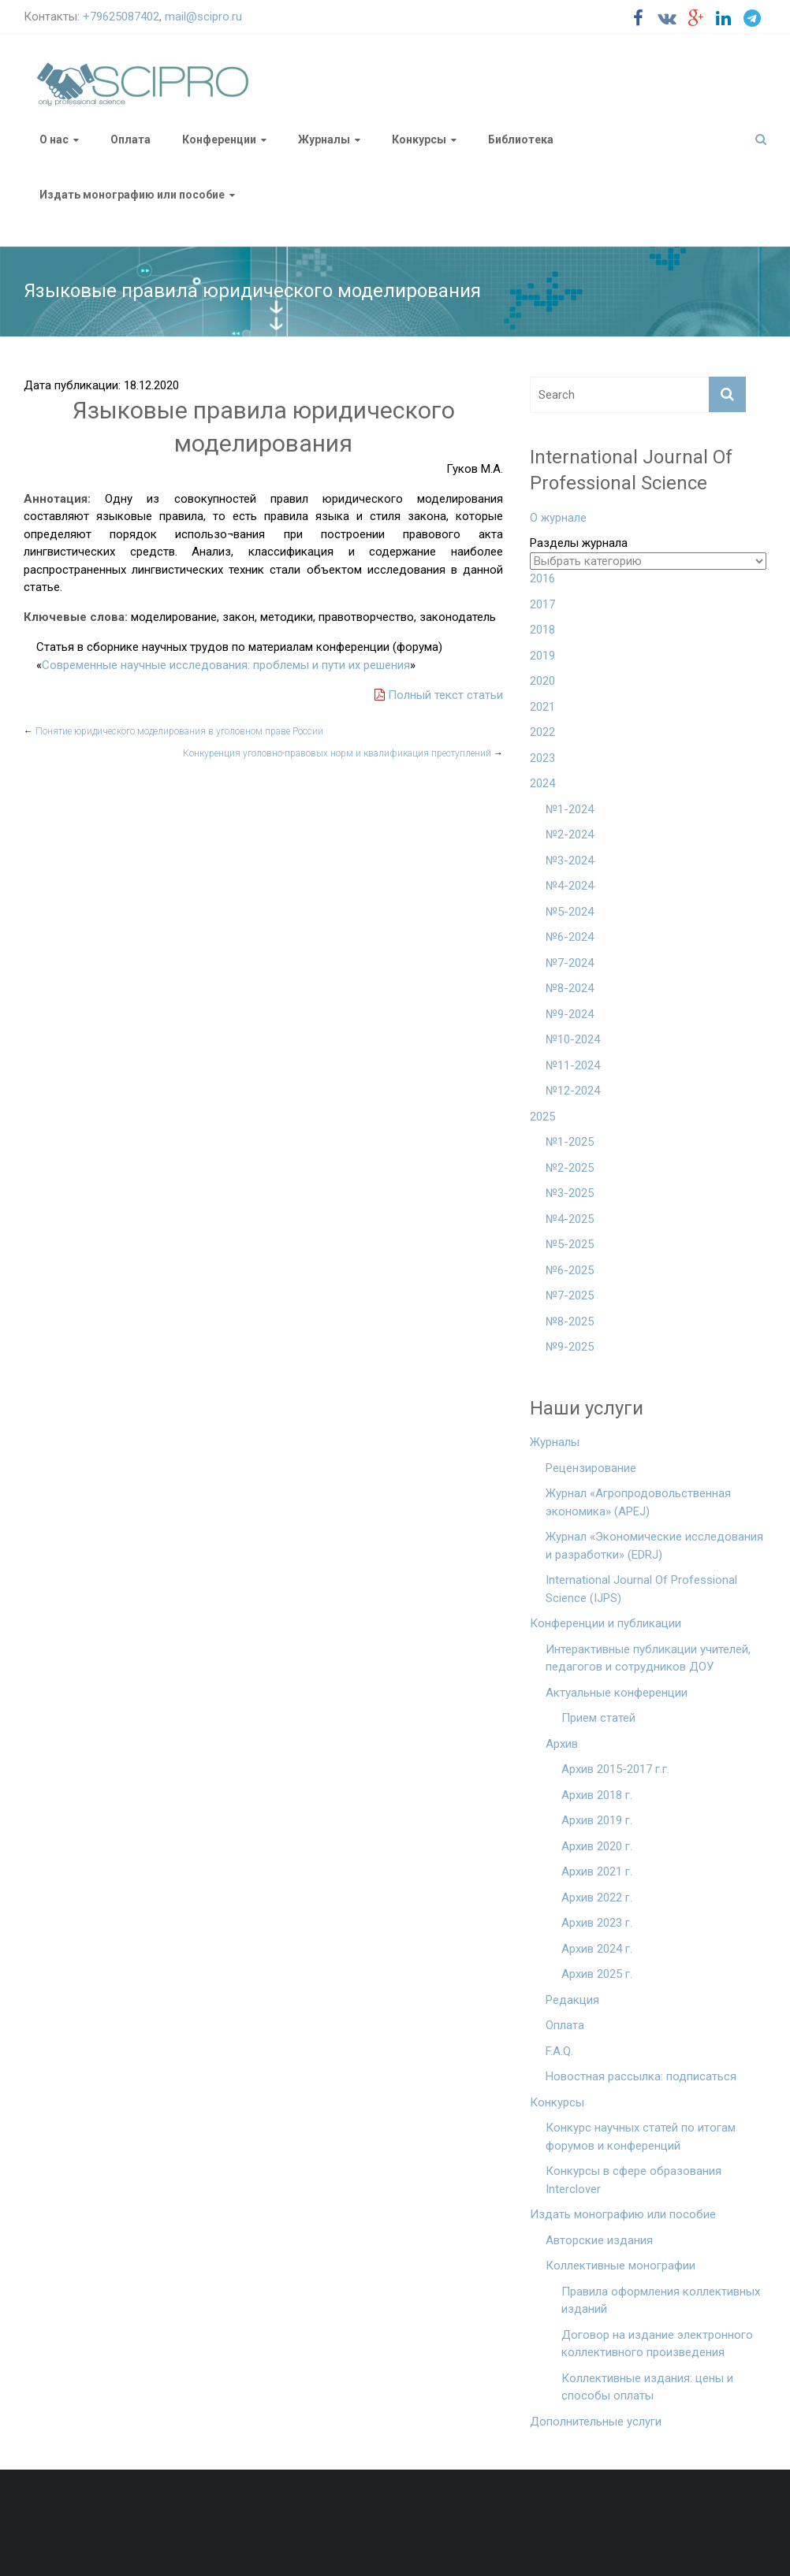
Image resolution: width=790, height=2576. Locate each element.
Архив (562, 1744)
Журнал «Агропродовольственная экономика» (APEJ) (638, 1502)
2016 (542, 578)
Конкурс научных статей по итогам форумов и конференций (641, 2137)
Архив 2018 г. (596, 1795)
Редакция (572, 2000)
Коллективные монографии (620, 2265)
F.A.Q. (559, 2051)
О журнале (558, 518)
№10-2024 (573, 1039)
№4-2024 (570, 886)
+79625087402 (121, 16)
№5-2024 (570, 912)
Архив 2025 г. (596, 1974)
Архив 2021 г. (596, 1871)
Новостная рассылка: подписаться (641, 2076)
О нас (54, 139)
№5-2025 (570, 1244)
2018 (542, 630)
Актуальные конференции (617, 1693)
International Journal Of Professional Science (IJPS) (641, 1589)
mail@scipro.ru (203, 16)
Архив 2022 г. (596, 1897)
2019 (542, 656)
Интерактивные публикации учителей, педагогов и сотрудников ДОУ (648, 1658)
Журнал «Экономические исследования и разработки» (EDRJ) (654, 1546)
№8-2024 (570, 988)
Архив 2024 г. (596, 1949)
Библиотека (520, 139)
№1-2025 (570, 1142)
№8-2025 (570, 1321)
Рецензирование (591, 1468)
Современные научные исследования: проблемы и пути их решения (226, 665)
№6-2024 (570, 937)
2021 (542, 707)
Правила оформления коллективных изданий (660, 2300)
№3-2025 (570, 1193)
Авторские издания (599, 2240)
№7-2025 (570, 1295)
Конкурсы (419, 139)
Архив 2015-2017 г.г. (615, 1769)
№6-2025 (570, 1270)
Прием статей (598, 1718)
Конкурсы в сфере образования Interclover (633, 2180)
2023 (542, 758)
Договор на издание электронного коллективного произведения (657, 2344)
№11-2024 (573, 1065)
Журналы (324, 139)
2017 (542, 604)
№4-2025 (570, 1219)
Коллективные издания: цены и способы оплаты (647, 2387)
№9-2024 (570, 1014)
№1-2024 (570, 809)
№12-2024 (573, 1091)
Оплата (130, 139)
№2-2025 (570, 1168)
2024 (542, 783)
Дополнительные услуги (595, 2421)
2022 (542, 732)
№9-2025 (570, 1347)
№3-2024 (570, 860)
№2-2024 (570, 834)
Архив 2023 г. (596, 1923)
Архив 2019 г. (596, 1820)
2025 (542, 1117)
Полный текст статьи (439, 695)
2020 (542, 681)
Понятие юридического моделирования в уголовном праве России (173, 731)
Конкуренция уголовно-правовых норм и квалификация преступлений (343, 753)
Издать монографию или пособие (132, 194)
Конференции (219, 139)
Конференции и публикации (605, 1623)
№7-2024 (570, 963)
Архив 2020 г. (596, 1846)
